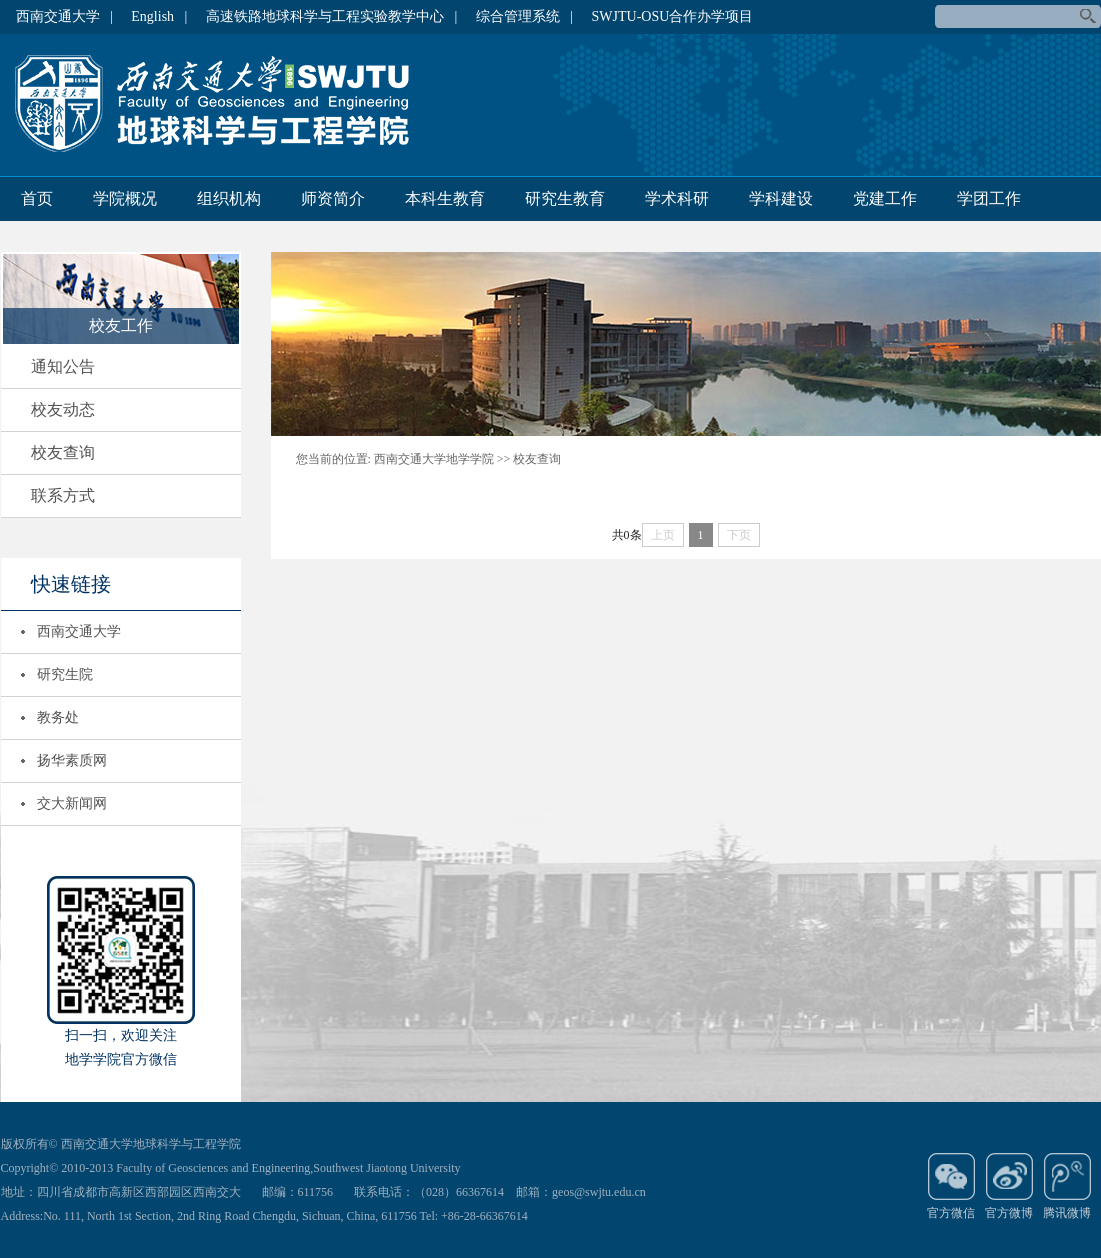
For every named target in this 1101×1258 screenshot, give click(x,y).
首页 (37, 198)
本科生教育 (445, 198)
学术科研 (677, 198)
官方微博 (1009, 1186)
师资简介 (333, 198)
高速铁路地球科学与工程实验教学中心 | (331, 16)
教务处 (58, 717)
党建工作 (885, 198)
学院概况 (125, 198)
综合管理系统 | (524, 16)
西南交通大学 (79, 631)
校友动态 (63, 409)
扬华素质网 (72, 760)
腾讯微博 (1067, 1186)
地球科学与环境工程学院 (221, 104)
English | (159, 16)
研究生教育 (565, 198)
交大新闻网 (72, 803)
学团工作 (989, 198)
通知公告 (63, 366)
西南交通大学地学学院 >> (442, 459)
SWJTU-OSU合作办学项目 (673, 16)
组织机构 (229, 198)
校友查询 (63, 452)
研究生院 (65, 674)
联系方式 (63, 495)
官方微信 (951, 1186)
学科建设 (781, 198)
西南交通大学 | (64, 16)
